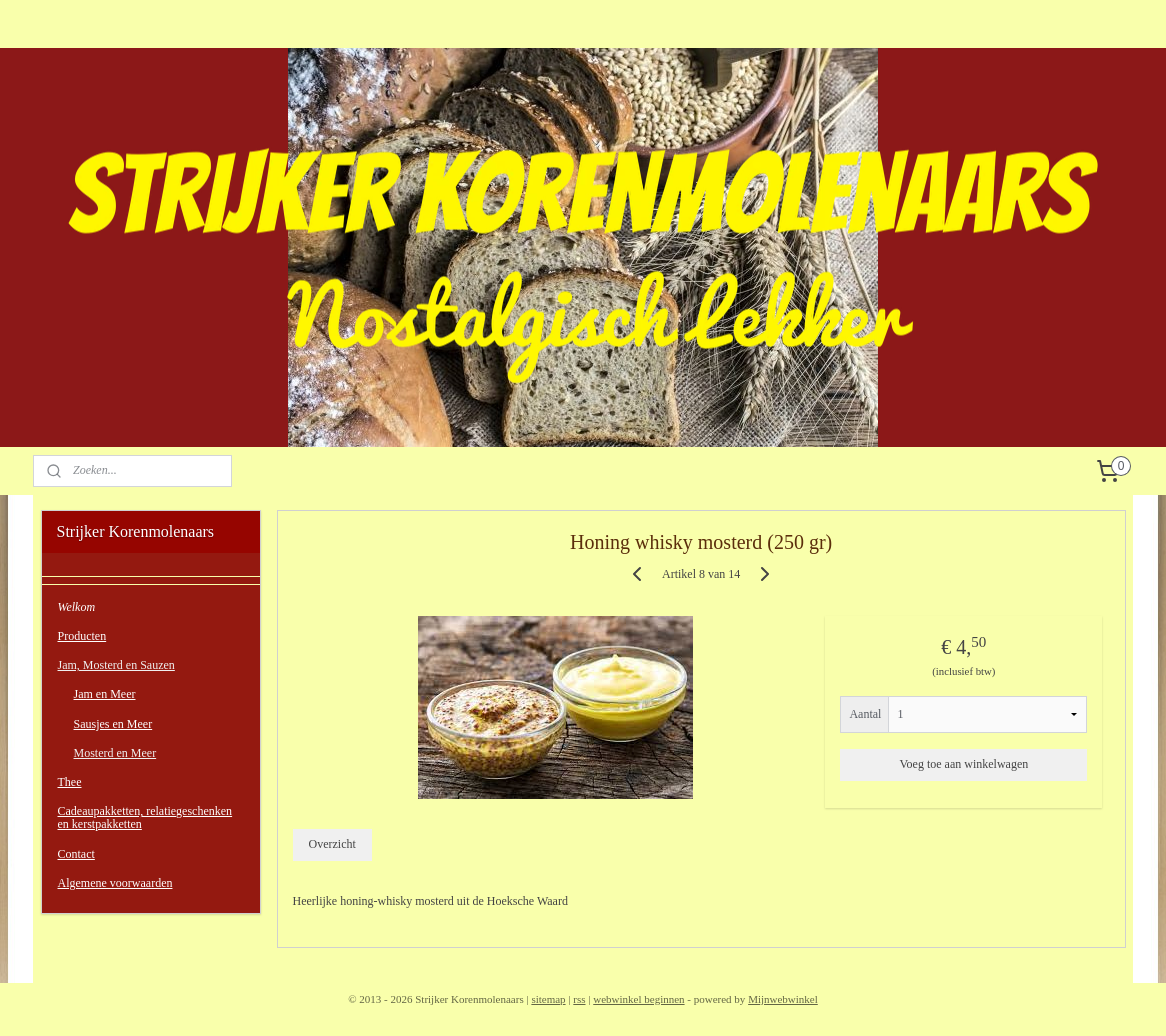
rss (579, 999)
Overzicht (331, 844)
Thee (70, 782)
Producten (82, 636)
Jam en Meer (105, 694)
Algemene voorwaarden (115, 883)
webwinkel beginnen (638, 999)
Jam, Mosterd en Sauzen (116, 665)
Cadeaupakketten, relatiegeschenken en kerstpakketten (145, 817)
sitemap (548, 999)
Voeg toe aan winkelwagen (963, 764)
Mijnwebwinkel (783, 999)
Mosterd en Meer (115, 753)
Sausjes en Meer (113, 724)
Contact (76, 854)
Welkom (77, 607)
